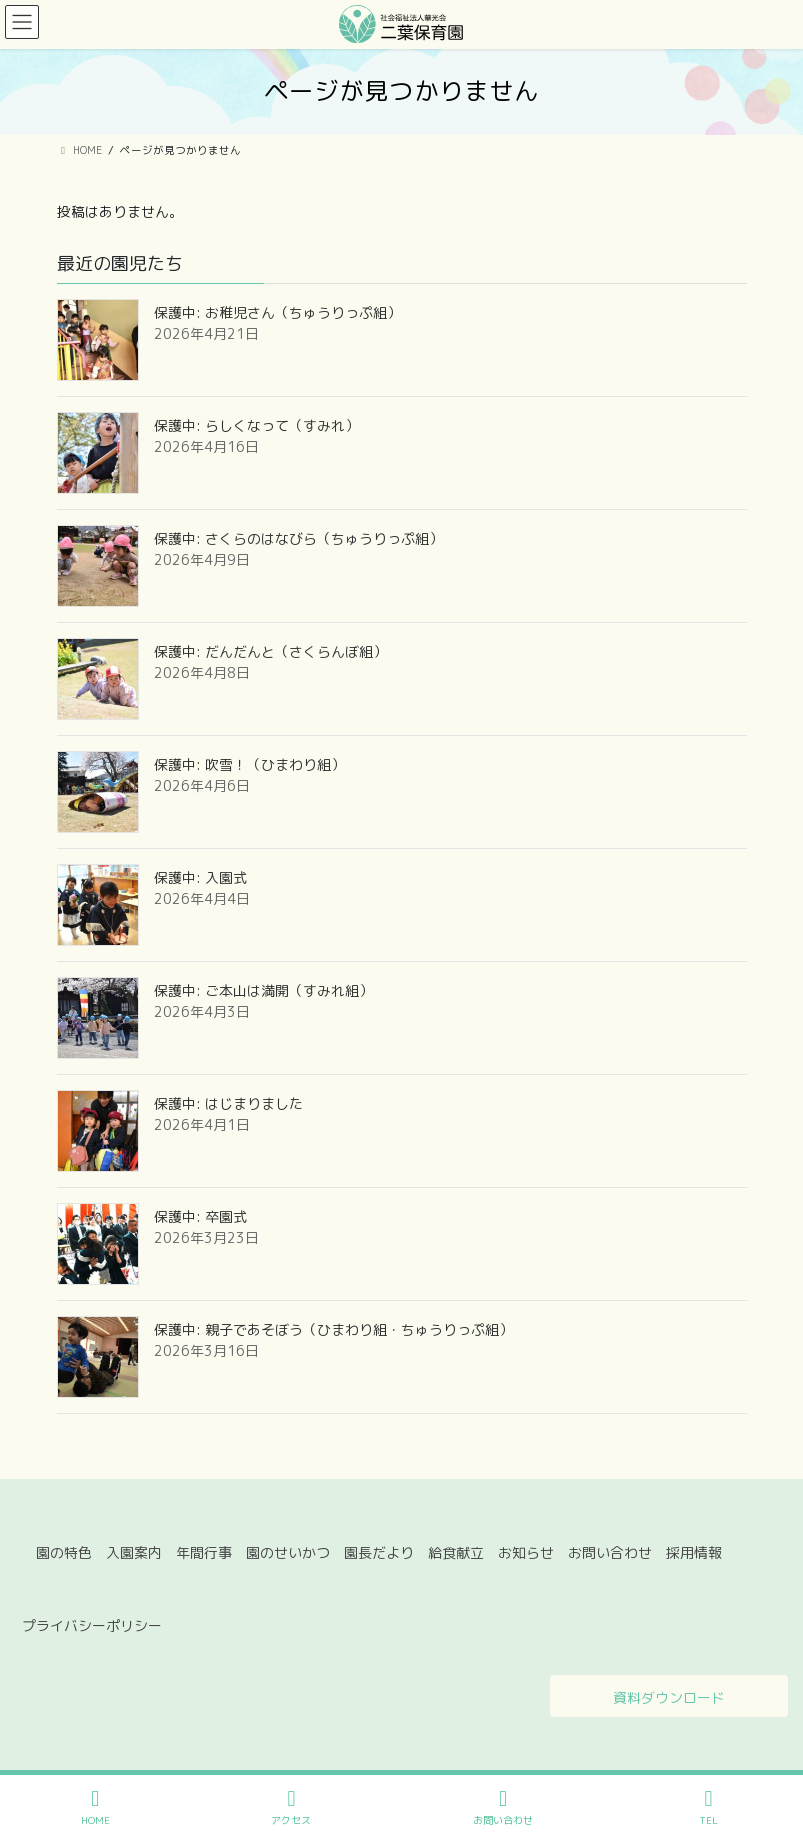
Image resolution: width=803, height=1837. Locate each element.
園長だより (379, 1552)
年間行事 (204, 1552)
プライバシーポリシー (92, 1625)
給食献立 (456, 1552)
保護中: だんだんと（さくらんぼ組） (270, 651)
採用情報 (694, 1552)
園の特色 (64, 1552)
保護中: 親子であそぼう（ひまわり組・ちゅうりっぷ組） (333, 1329)
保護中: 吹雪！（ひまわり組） (249, 764)
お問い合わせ (610, 1552)
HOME (95, 1807)
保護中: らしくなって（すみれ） (256, 425)
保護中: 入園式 (200, 877)
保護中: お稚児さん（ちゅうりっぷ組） (277, 312)
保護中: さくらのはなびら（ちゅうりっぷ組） (298, 538)
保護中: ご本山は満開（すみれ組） (263, 990)
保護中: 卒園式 (200, 1216)
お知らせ (526, 1552)
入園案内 (134, 1552)
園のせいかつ (288, 1552)
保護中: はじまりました (228, 1103)
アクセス (291, 1807)
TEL (709, 1807)
